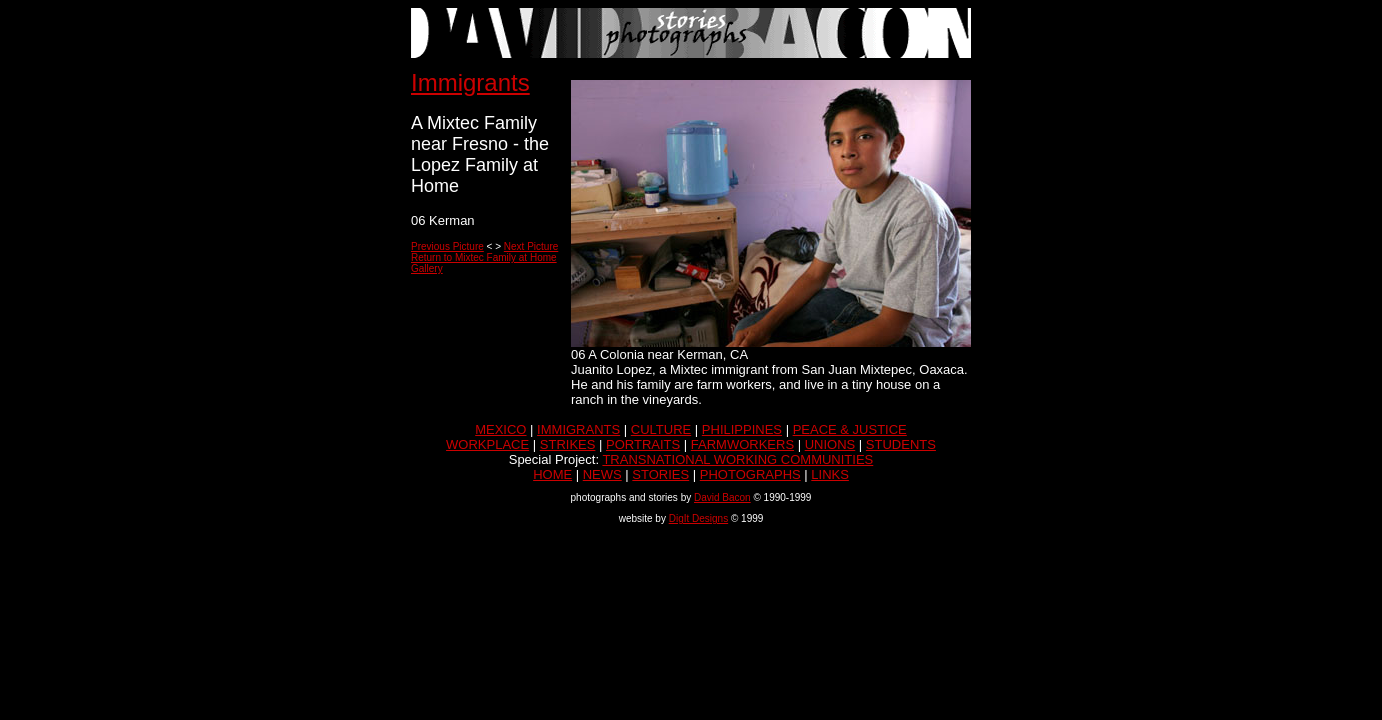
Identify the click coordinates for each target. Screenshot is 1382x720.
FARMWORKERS (742, 444)
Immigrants (470, 82)
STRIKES (568, 444)
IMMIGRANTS (578, 429)
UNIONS (830, 444)
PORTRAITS (643, 444)
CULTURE (661, 429)
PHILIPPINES (742, 429)
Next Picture (531, 246)
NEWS (602, 474)
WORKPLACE (487, 444)
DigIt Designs (698, 518)
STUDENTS (901, 444)
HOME (552, 474)
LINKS (830, 474)
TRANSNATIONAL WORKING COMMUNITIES (737, 459)
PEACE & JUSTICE (850, 429)
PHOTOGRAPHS (750, 474)
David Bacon (722, 497)
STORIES (660, 474)
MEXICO (500, 429)
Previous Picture (447, 246)
